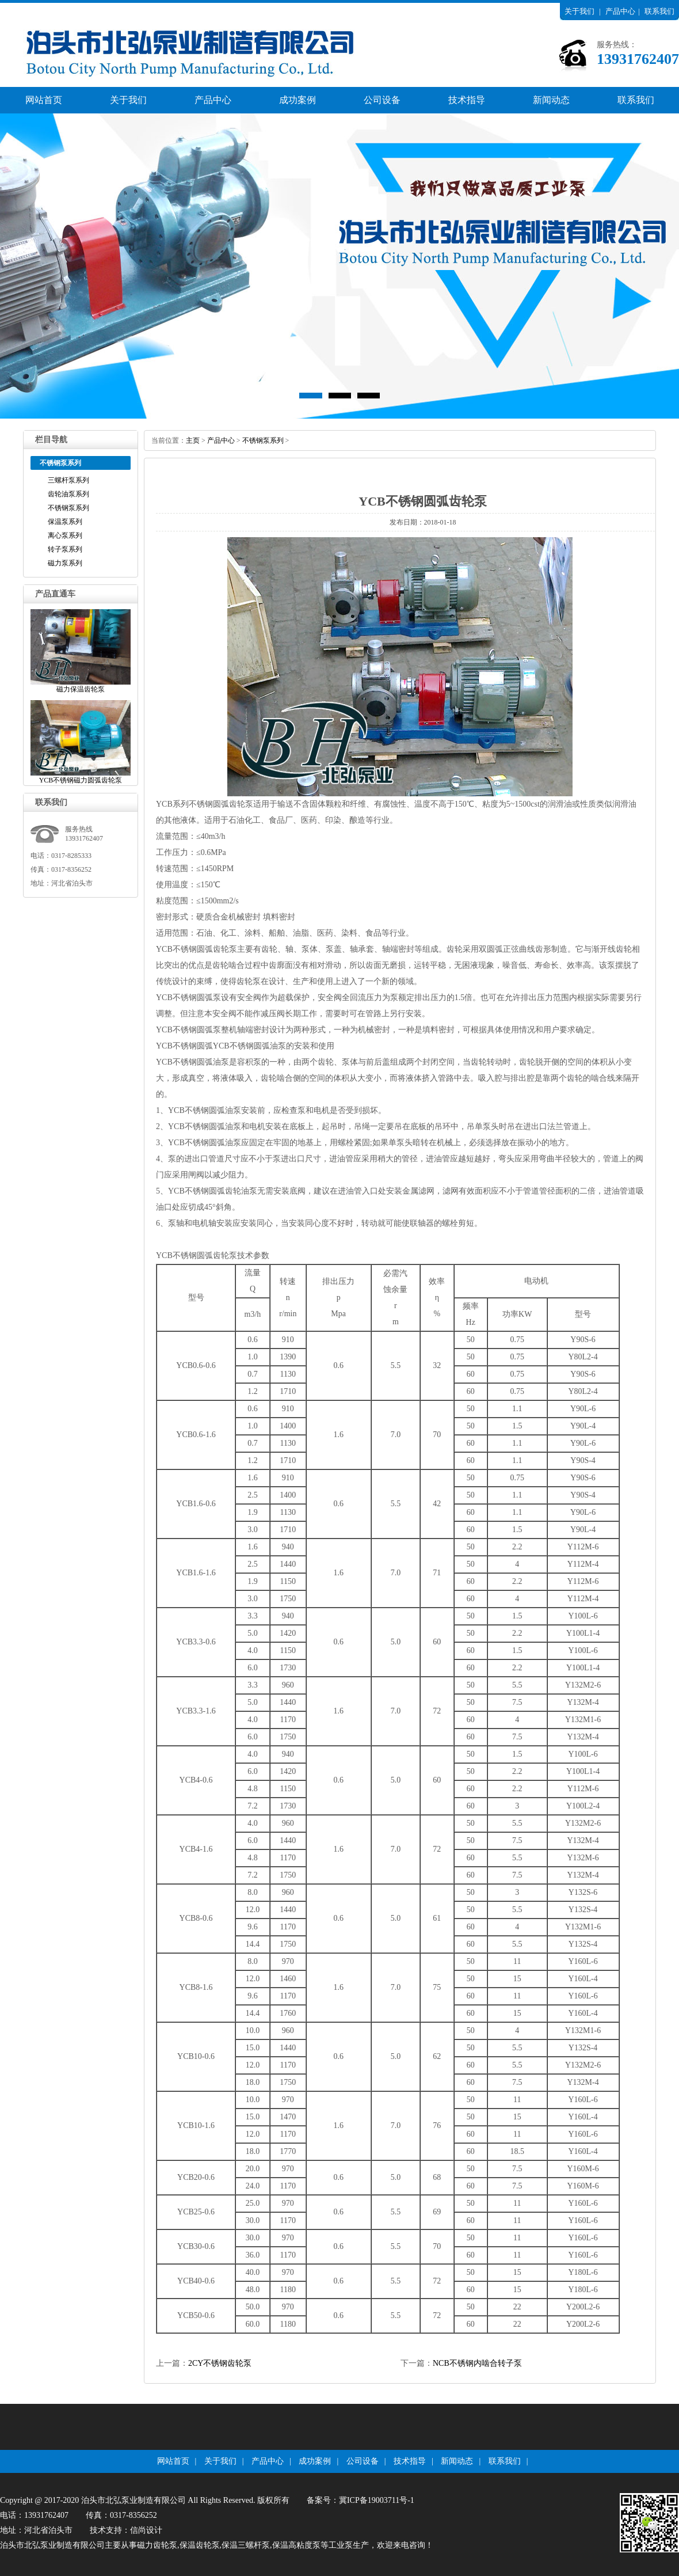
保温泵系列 (65, 522)
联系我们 (659, 11)
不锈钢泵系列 (68, 508)
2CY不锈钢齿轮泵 (219, 2363)
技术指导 (466, 100)
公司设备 (382, 100)
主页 (193, 440)
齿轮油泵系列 (68, 494)
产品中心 (620, 11)
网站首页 (43, 100)
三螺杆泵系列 (68, 480)
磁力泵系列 (65, 563)
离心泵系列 (65, 535)
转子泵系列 (65, 549)
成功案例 (297, 100)
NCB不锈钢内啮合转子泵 (477, 2363)
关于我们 (579, 11)
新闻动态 (551, 100)
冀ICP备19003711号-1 (376, 2500)
